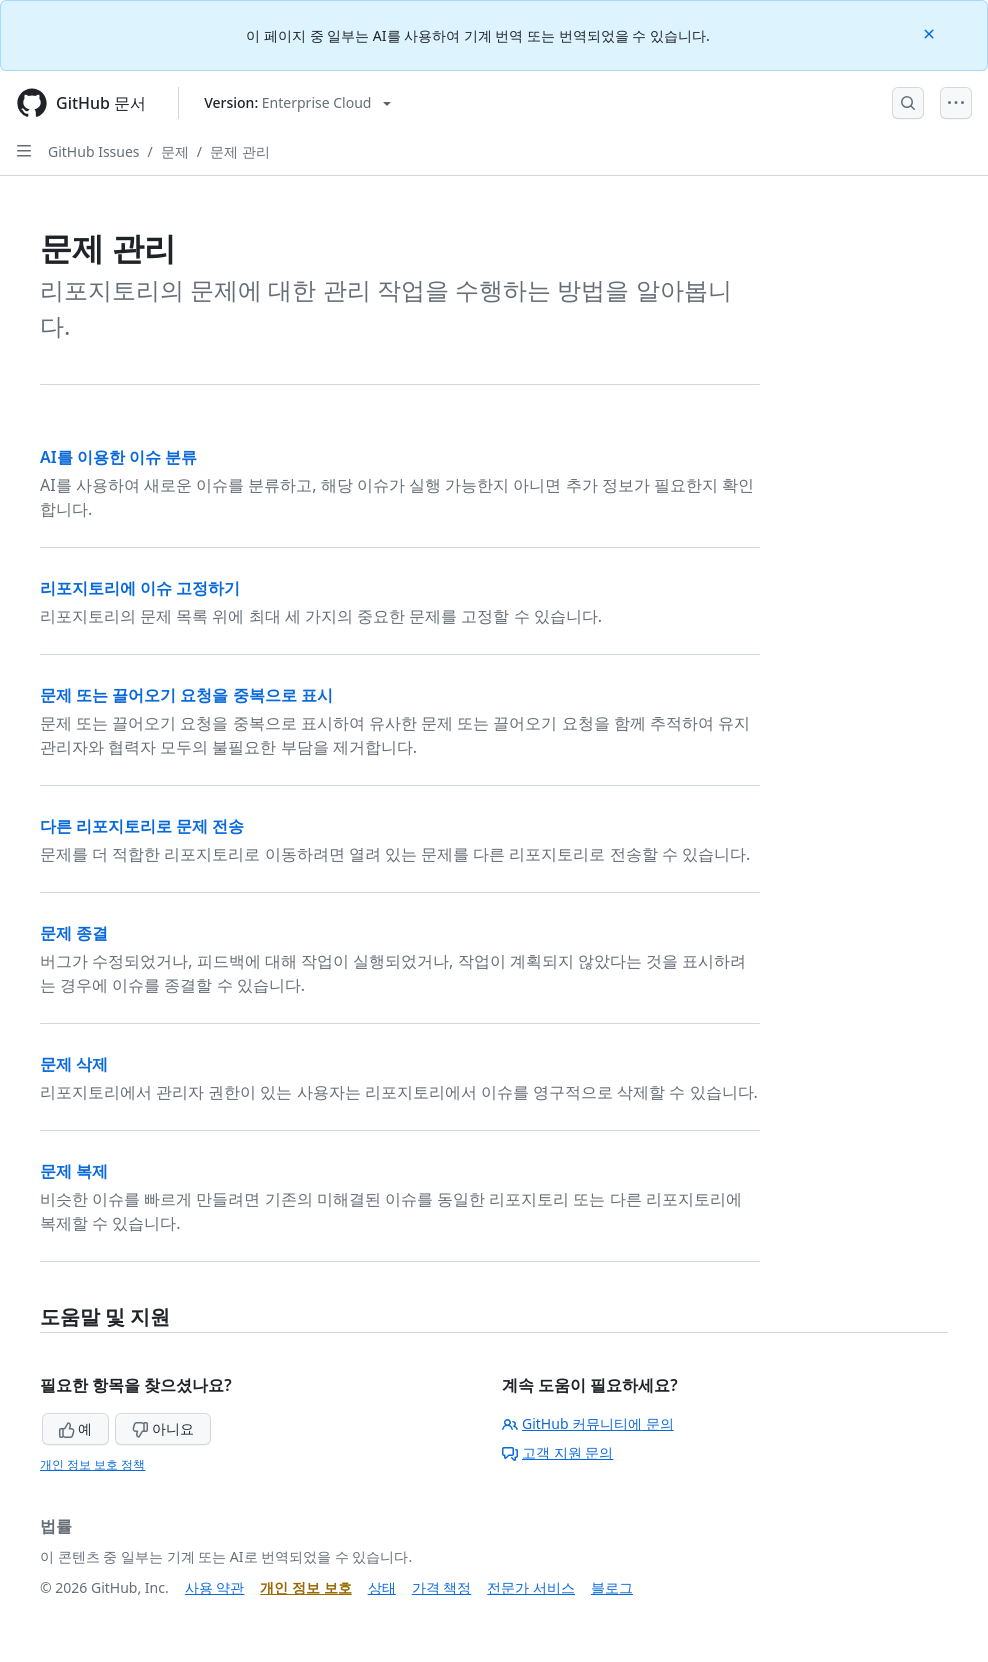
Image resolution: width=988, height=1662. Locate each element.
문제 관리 (240, 151)
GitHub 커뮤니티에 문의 (588, 1423)
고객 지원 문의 (557, 1452)
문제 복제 (74, 1171)
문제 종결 (74, 933)
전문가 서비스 (531, 1587)
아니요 (163, 1428)
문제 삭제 (74, 1064)
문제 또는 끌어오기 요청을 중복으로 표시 (186, 695)
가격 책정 (442, 1587)
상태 (382, 1587)
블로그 (612, 1587)
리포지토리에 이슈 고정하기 (140, 588)
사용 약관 (215, 1587)
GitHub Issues (94, 151)
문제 (175, 151)
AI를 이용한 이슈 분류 (118, 457)
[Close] (931, 32)
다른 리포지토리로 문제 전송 (142, 826)
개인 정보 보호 (305, 1587)
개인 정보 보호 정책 (92, 1464)
